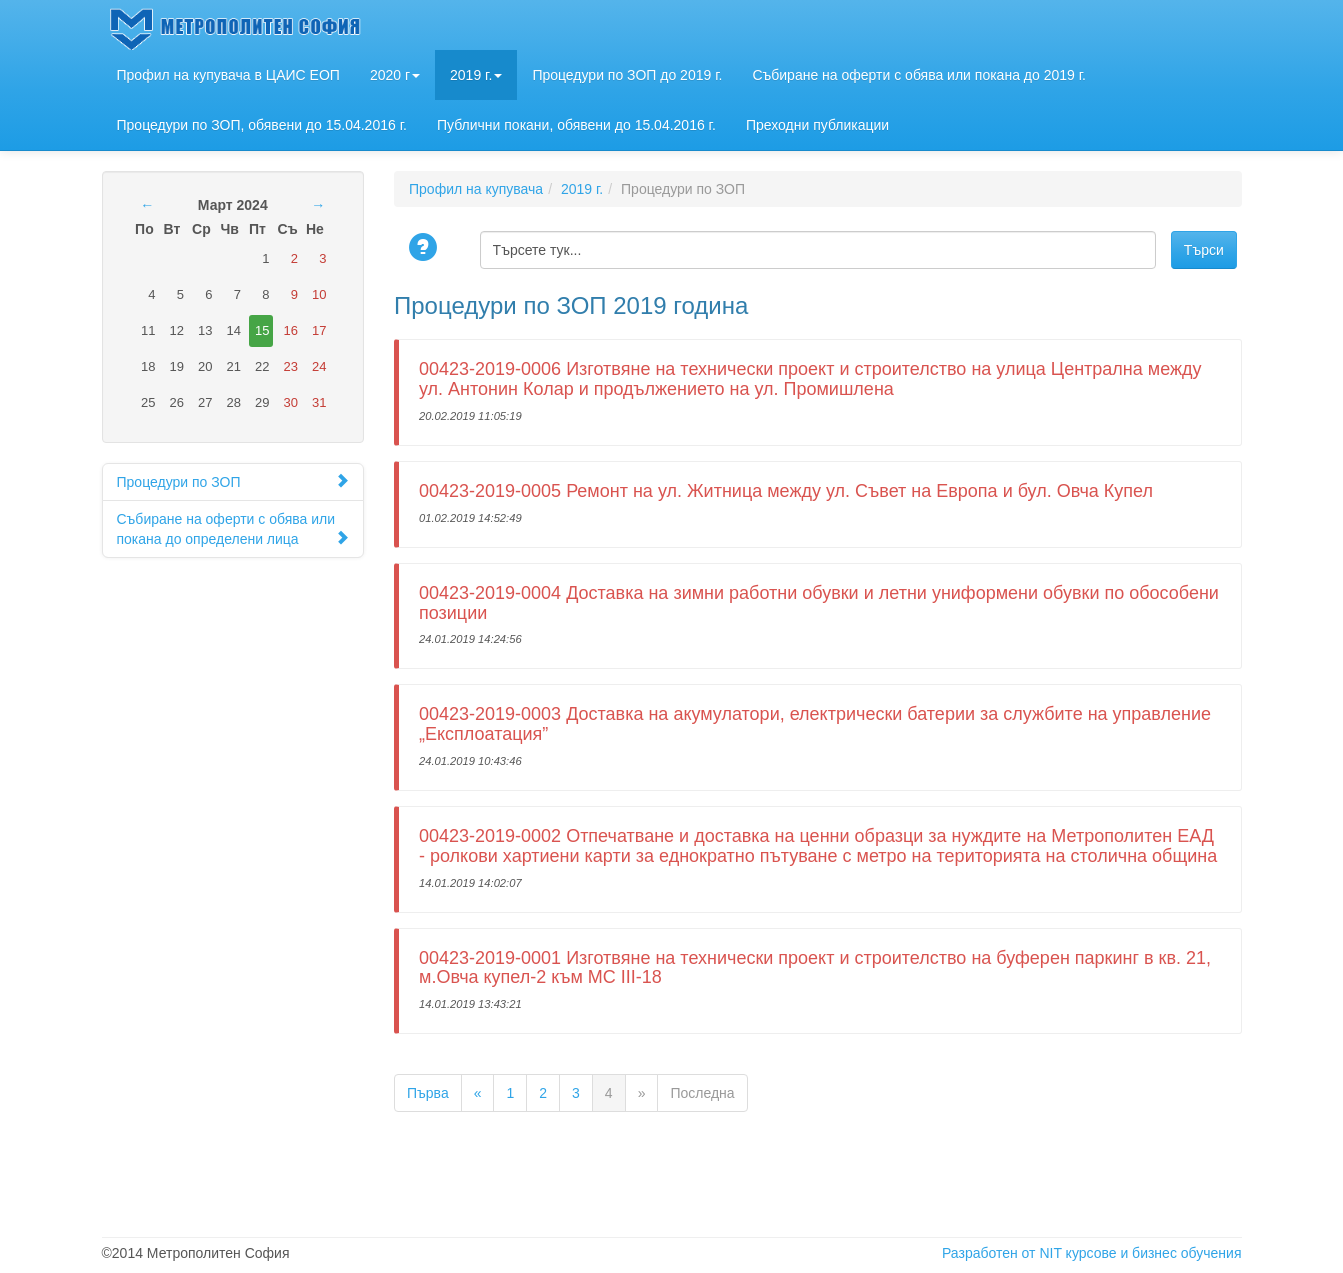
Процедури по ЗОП (233, 481)
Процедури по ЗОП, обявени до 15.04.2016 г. (262, 125)
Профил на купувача (476, 189)
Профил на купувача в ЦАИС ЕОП (228, 75)
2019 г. (476, 75)
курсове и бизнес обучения (1154, 1253)
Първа (428, 1093)
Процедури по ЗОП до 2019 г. (627, 75)
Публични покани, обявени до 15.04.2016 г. (576, 125)
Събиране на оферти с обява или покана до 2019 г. (919, 75)
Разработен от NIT (1002, 1253)
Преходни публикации (817, 125)
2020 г (395, 75)
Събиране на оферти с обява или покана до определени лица (233, 529)
